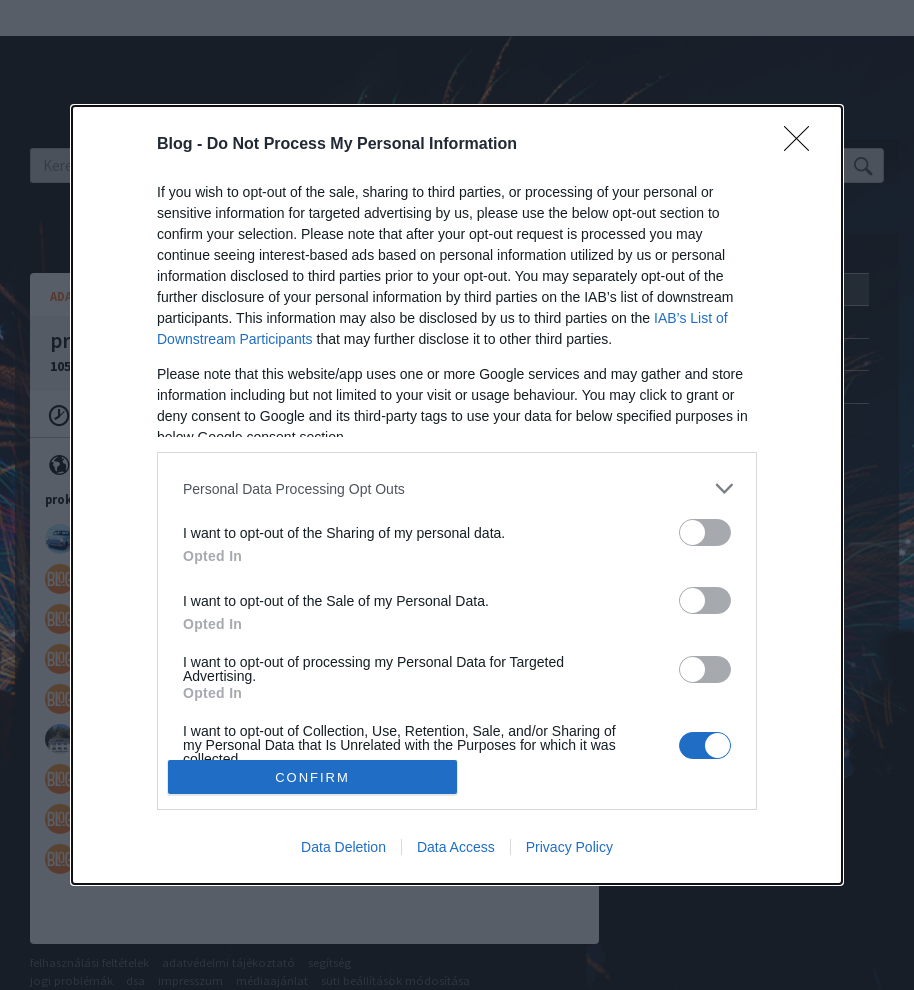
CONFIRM (312, 777)
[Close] (803, 145)
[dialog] (457, 495)
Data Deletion (343, 847)
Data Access (456, 847)
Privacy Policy (569, 847)
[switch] (705, 532)
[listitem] (457, 488)
